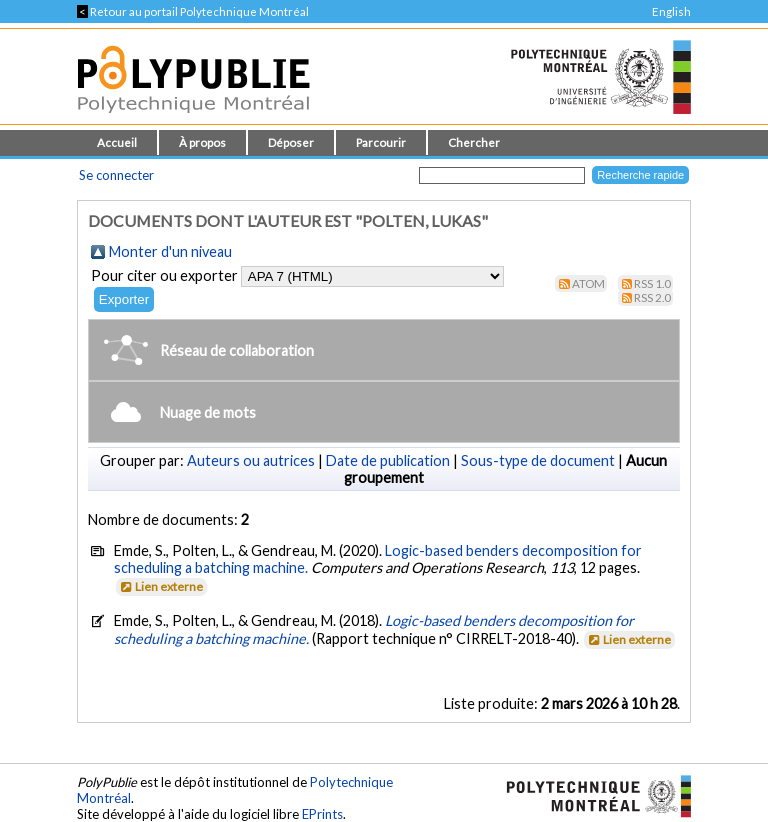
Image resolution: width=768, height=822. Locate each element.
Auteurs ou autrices (251, 460)
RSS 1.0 (652, 283)
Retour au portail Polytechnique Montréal (193, 11)
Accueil (117, 142)
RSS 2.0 (652, 297)
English (671, 11)
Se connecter (116, 175)
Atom (588, 283)
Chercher (474, 142)
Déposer (291, 142)
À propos (202, 142)
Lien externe (160, 586)
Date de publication (388, 460)
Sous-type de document (538, 460)
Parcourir (381, 142)
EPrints (322, 814)
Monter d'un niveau (170, 251)
